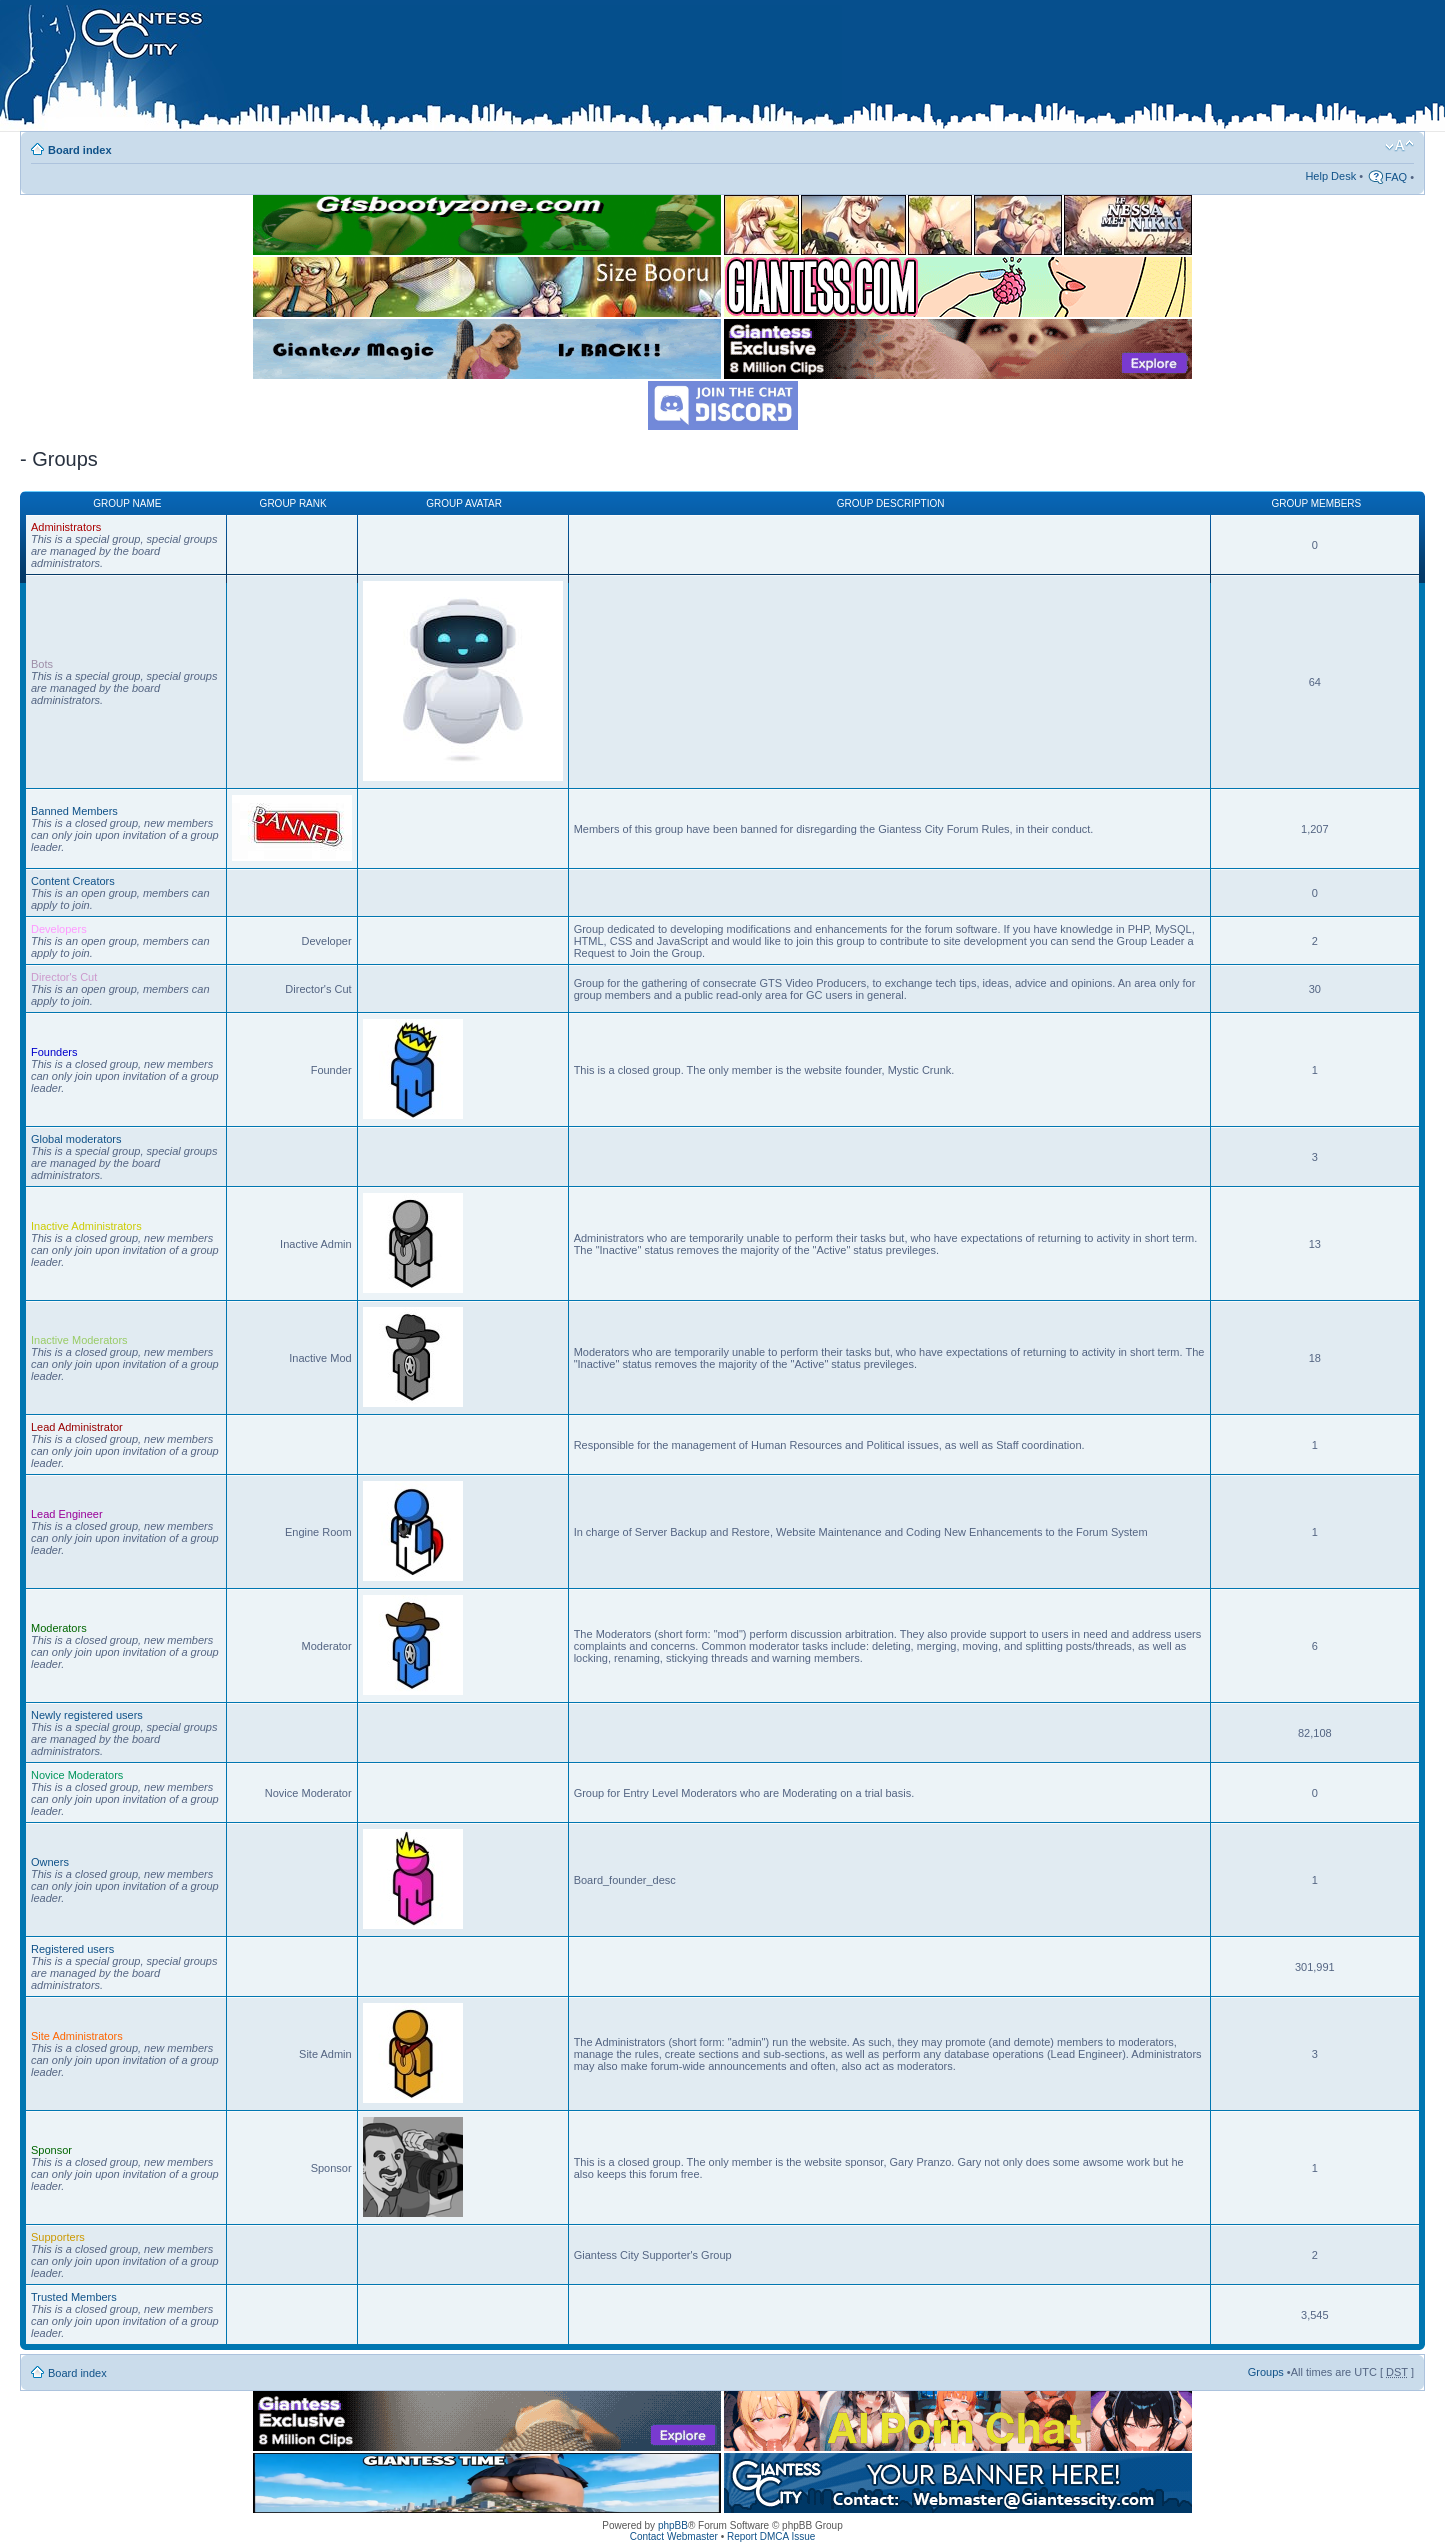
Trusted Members (74, 2297)
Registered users (72, 1949)
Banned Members (74, 811)
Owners (50, 1862)
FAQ (1396, 177)
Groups (1266, 2372)
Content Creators (73, 881)
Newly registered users (87, 1715)
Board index (80, 150)
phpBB (673, 2525)
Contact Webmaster (674, 2536)
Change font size (1399, 146)
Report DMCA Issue (771, 2536)
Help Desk (1330, 176)
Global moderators (76, 1139)
